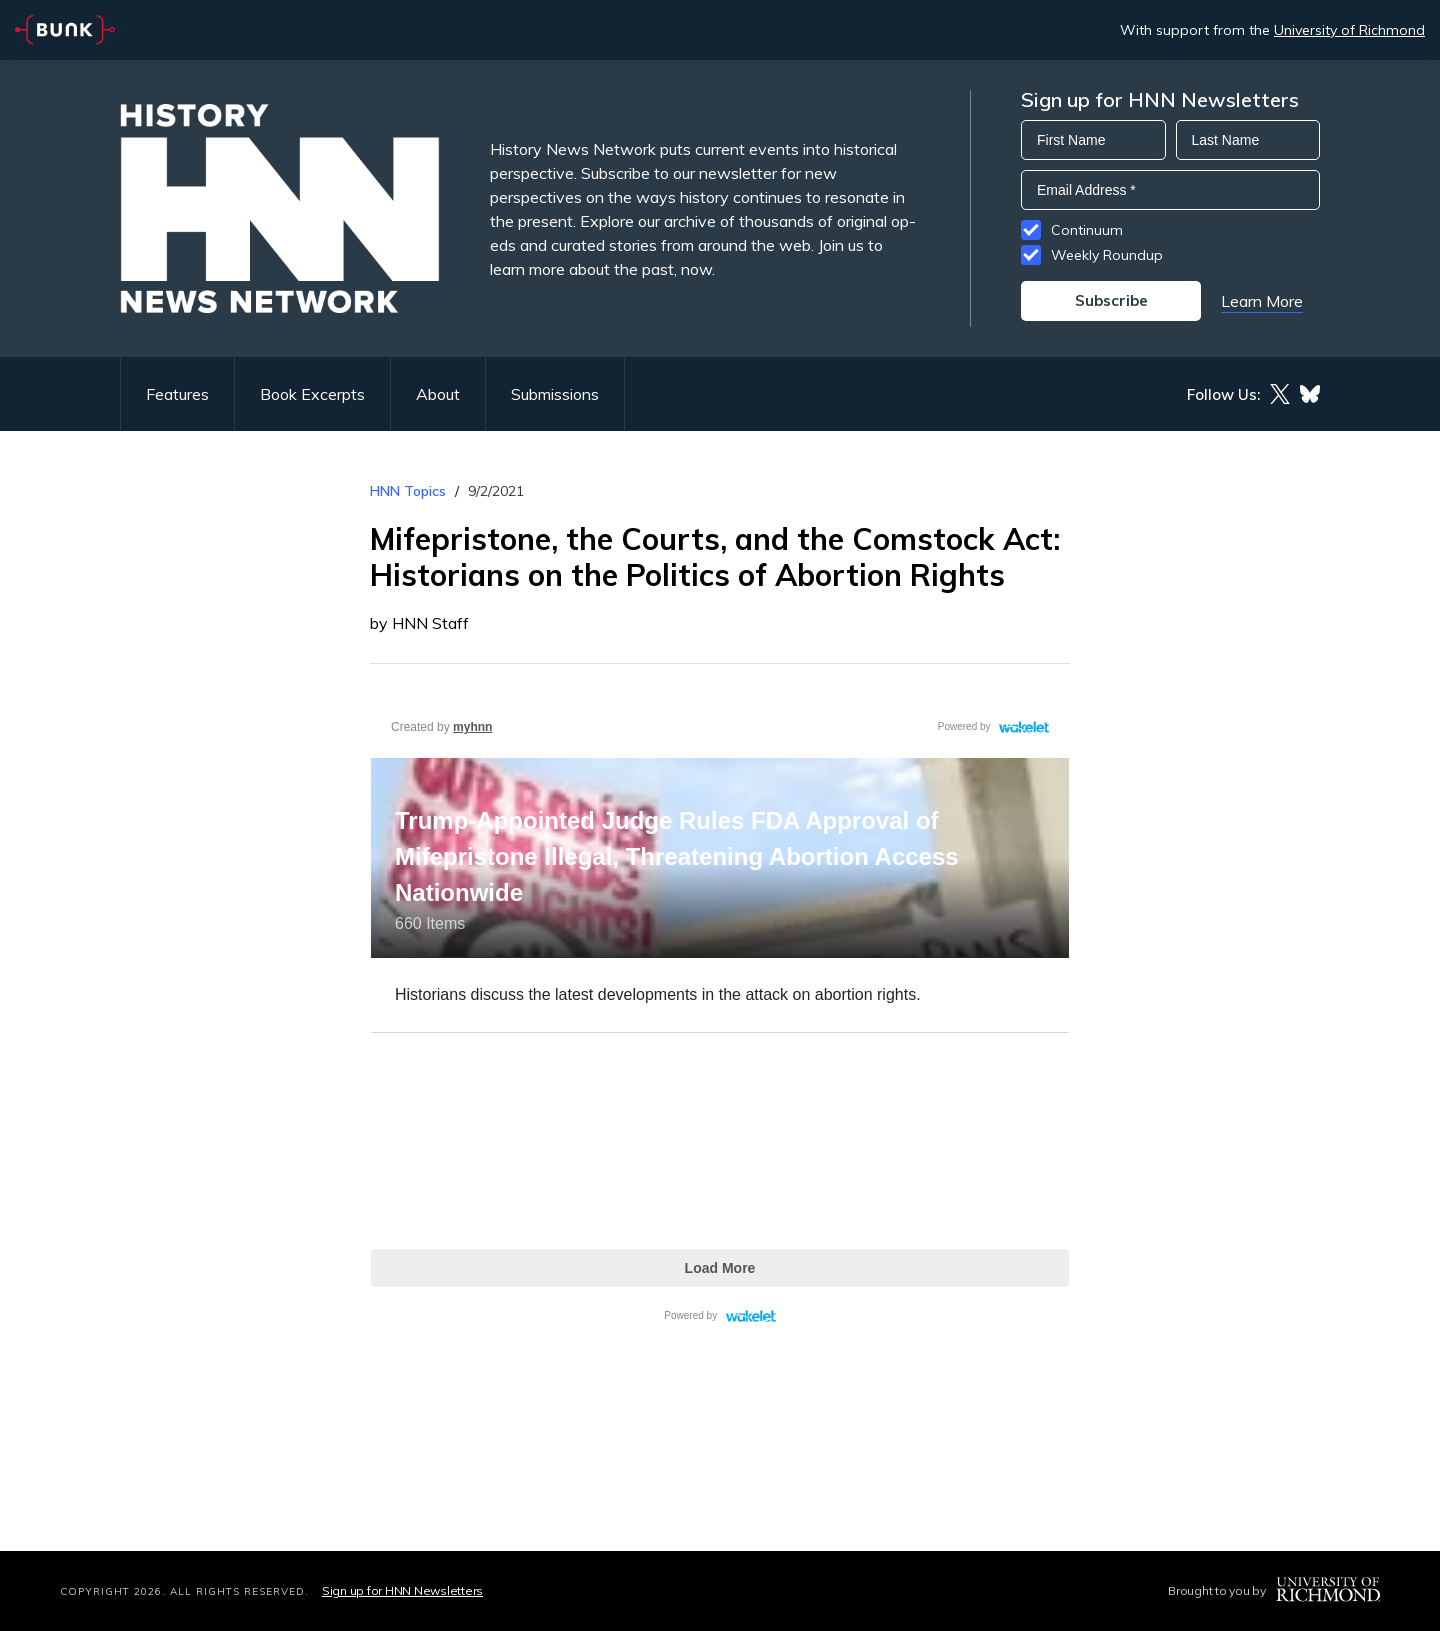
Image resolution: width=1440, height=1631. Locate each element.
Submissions (555, 394)
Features (177, 394)
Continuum (1087, 230)
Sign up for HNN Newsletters (402, 1590)
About (438, 394)
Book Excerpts (312, 394)
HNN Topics (408, 491)
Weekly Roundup (1107, 255)
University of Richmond (1349, 30)
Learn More (1262, 301)
